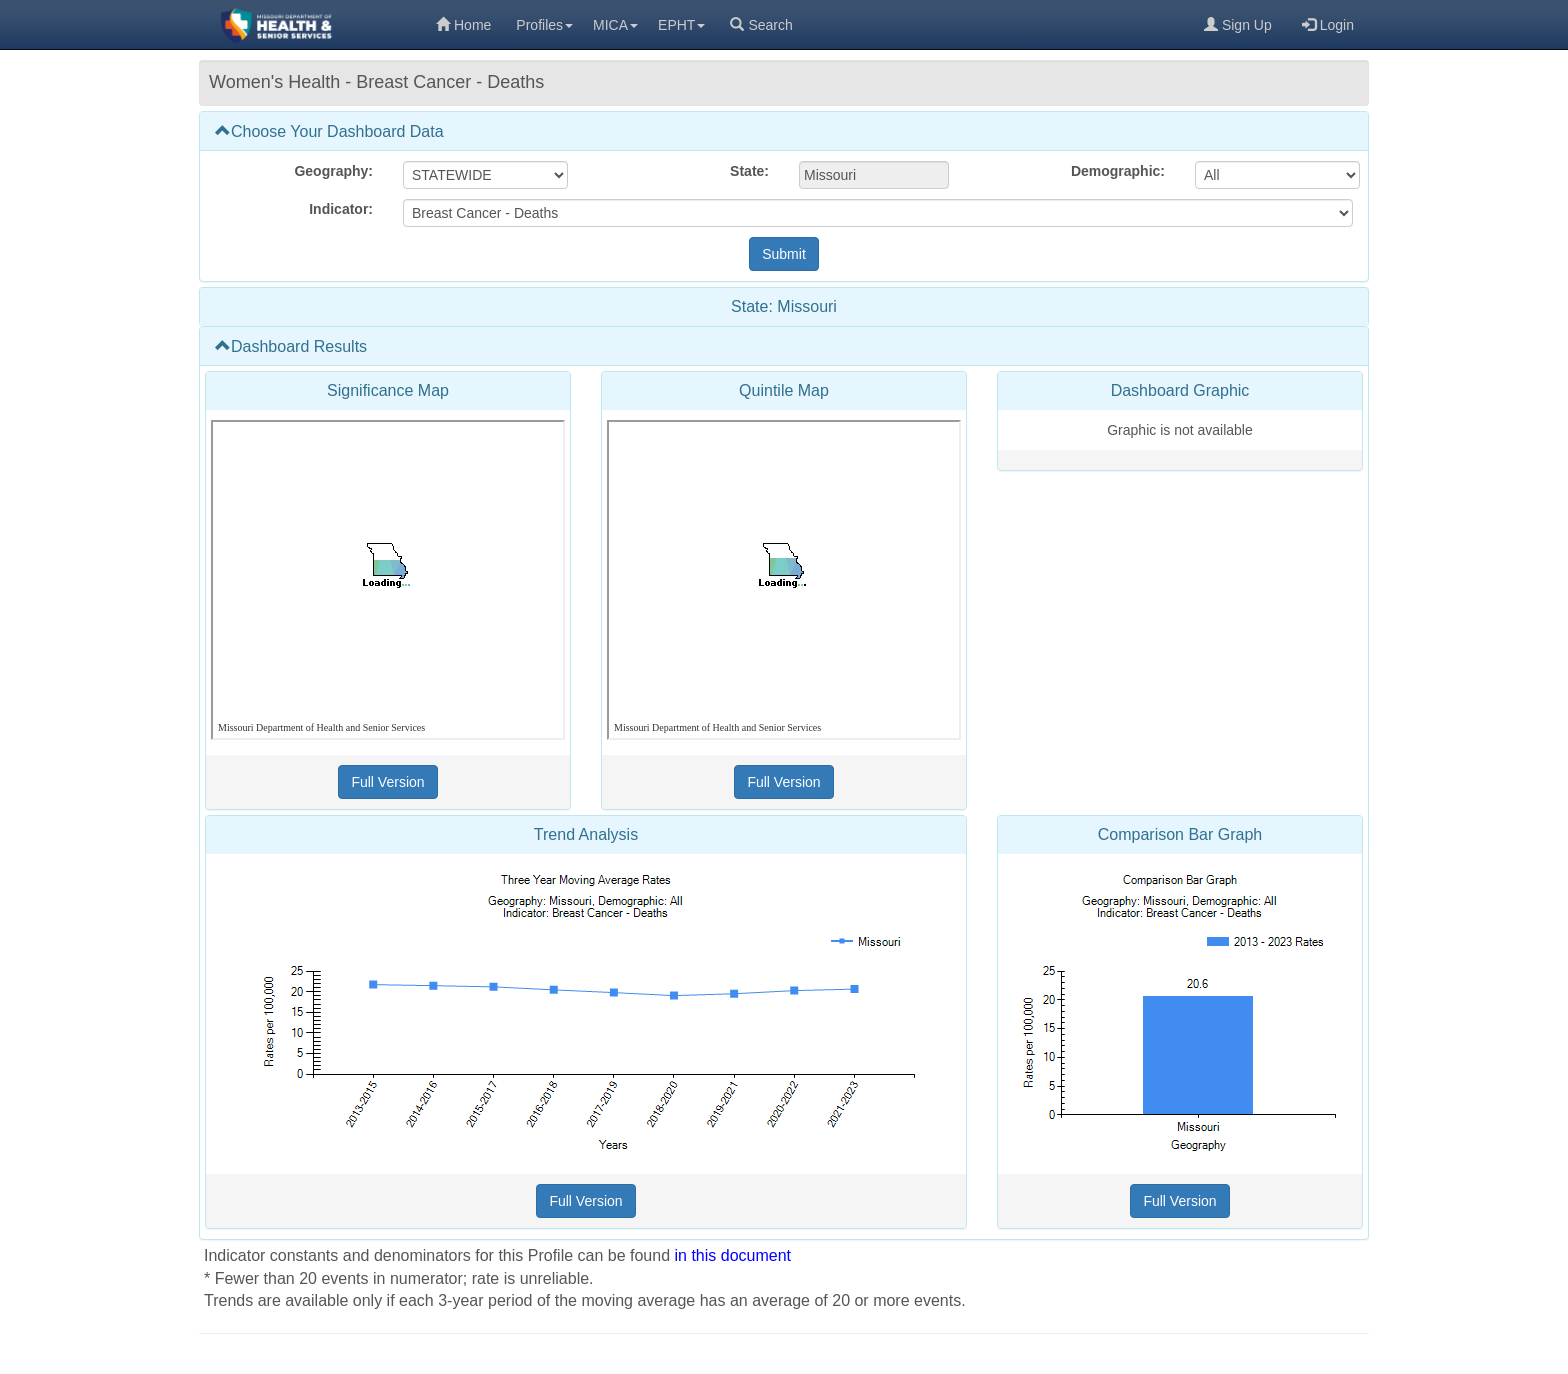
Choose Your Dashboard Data (329, 131)
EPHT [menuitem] (681, 25)
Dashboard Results (291, 346)
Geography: (333, 171)
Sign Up (1238, 25)
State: (749, 171)
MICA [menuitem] (615, 25)
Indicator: (341, 209)
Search (761, 25)
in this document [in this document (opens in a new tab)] (733, 1255)
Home (463, 25)
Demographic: (1118, 171)
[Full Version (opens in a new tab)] (387, 782)
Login (1328, 25)
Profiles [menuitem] (544, 25)
